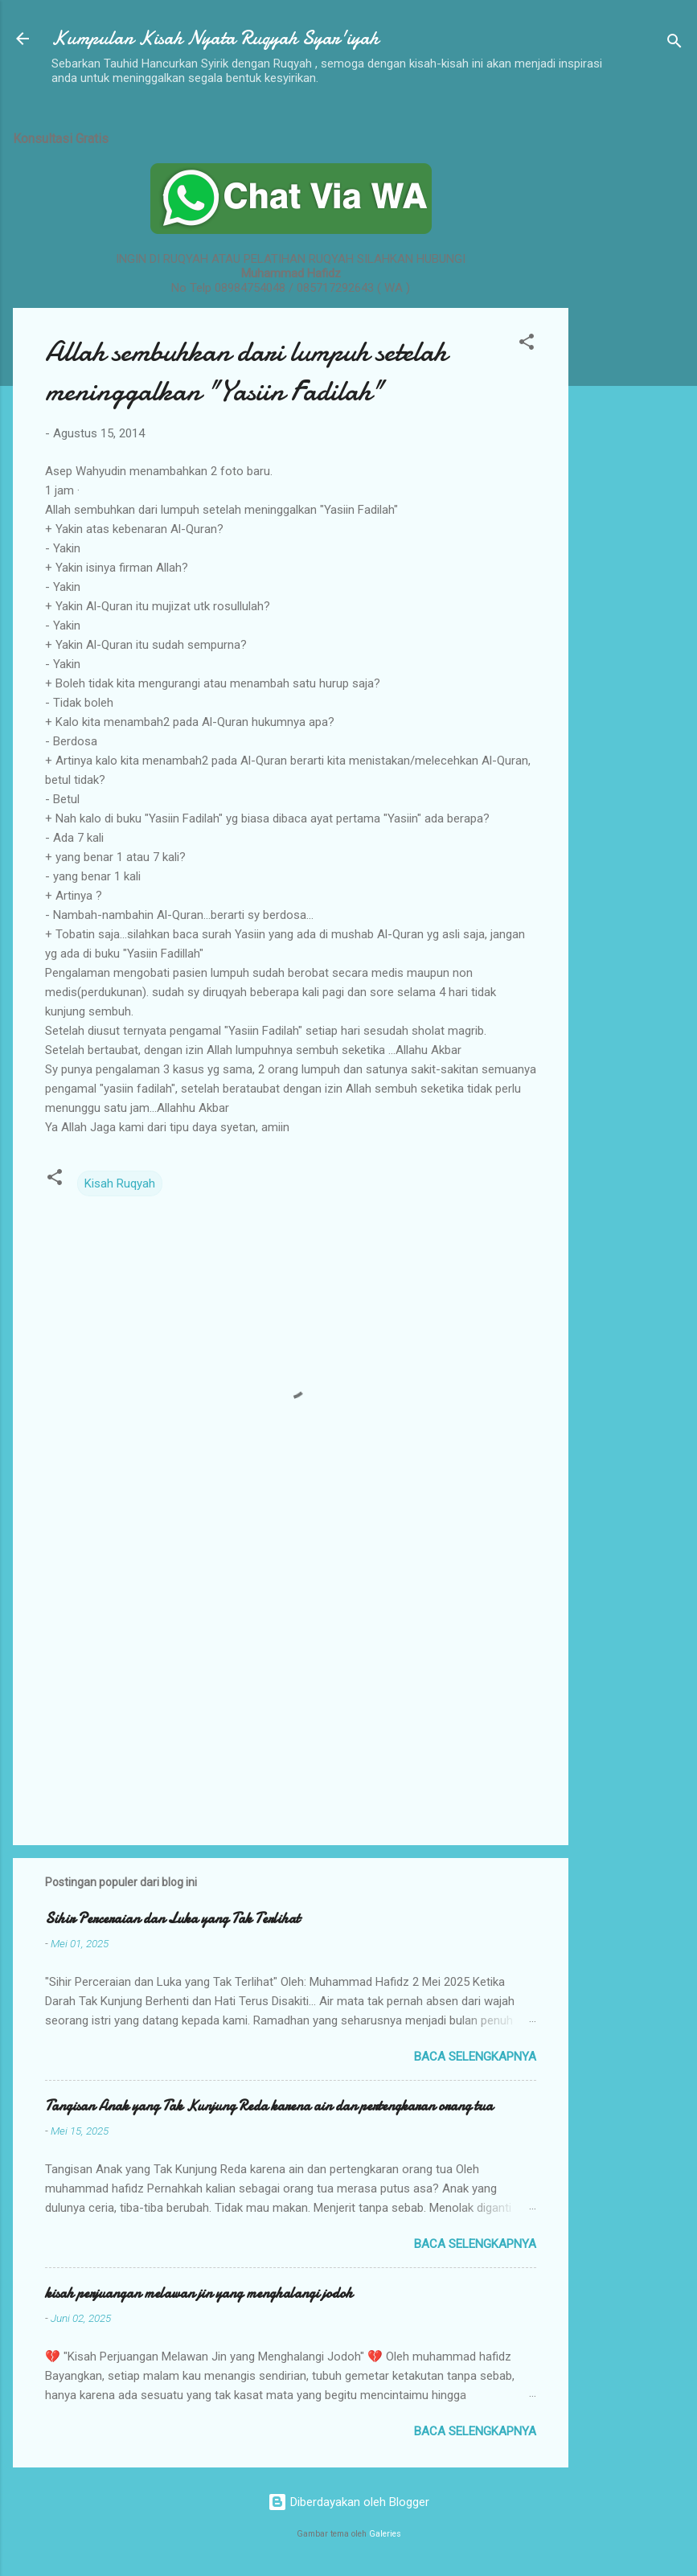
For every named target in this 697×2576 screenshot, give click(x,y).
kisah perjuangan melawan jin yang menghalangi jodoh (199, 2293)
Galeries (385, 2534)
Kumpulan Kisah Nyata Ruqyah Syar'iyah (215, 38)
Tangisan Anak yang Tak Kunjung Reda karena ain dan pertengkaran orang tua (269, 2106)
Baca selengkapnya (475, 2056)
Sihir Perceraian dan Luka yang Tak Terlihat (172, 1919)
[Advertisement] (632, 356)
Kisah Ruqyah (119, 1183)
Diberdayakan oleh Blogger (348, 2502)
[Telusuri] (674, 43)
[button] (526, 344)
